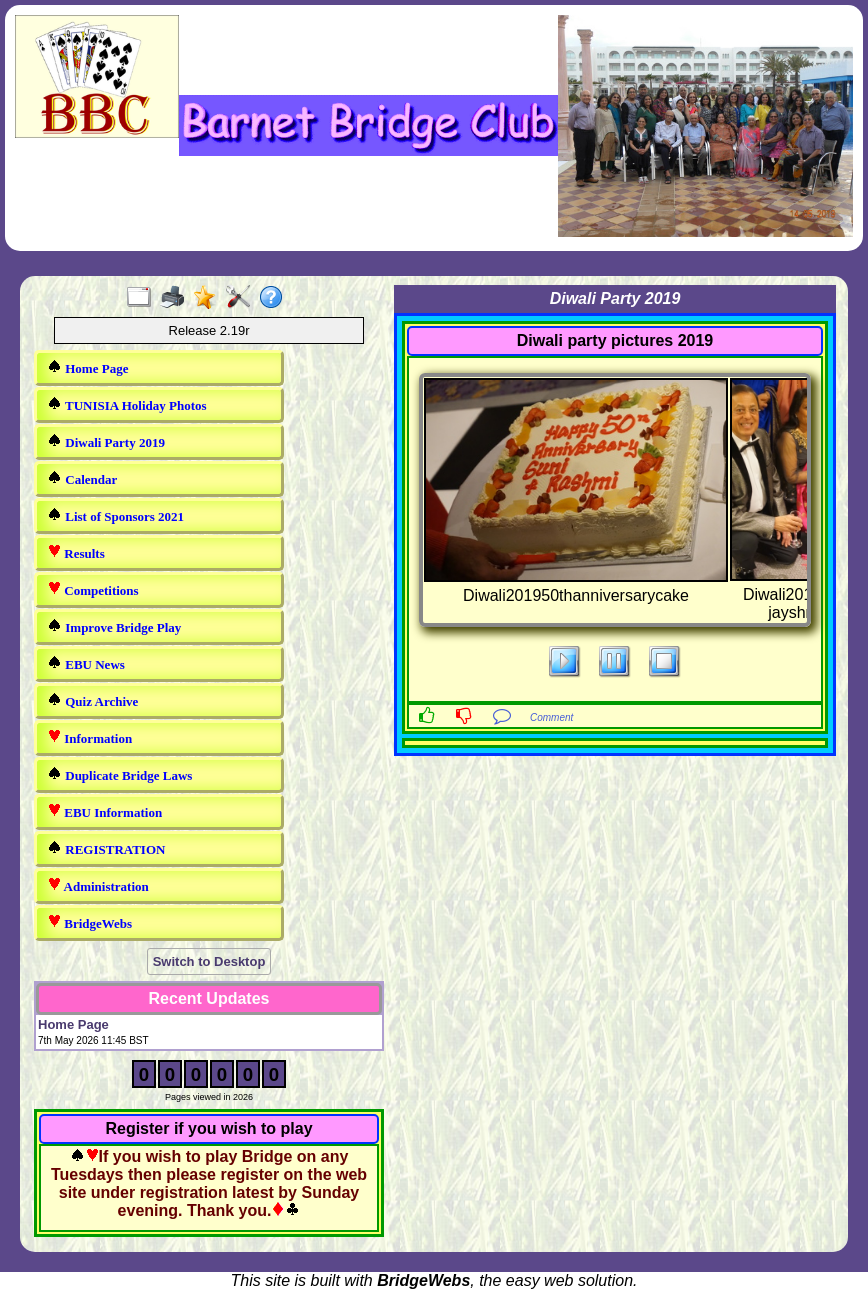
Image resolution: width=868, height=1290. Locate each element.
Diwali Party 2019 (106, 441)
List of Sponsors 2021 (115, 515)
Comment (551, 717)
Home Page (87, 367)
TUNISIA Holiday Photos (127, 404)
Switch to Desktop (209, 961)
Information (89, 737)
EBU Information (104, 811)
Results (76, 552)
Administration (98, 885)
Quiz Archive (92, 700)
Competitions (93, 589)
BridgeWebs (89, 922)
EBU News (86, 663)
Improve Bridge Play (114, 626)
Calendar (82, 478)
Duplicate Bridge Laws (119, 774)
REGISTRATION (106, 848)
